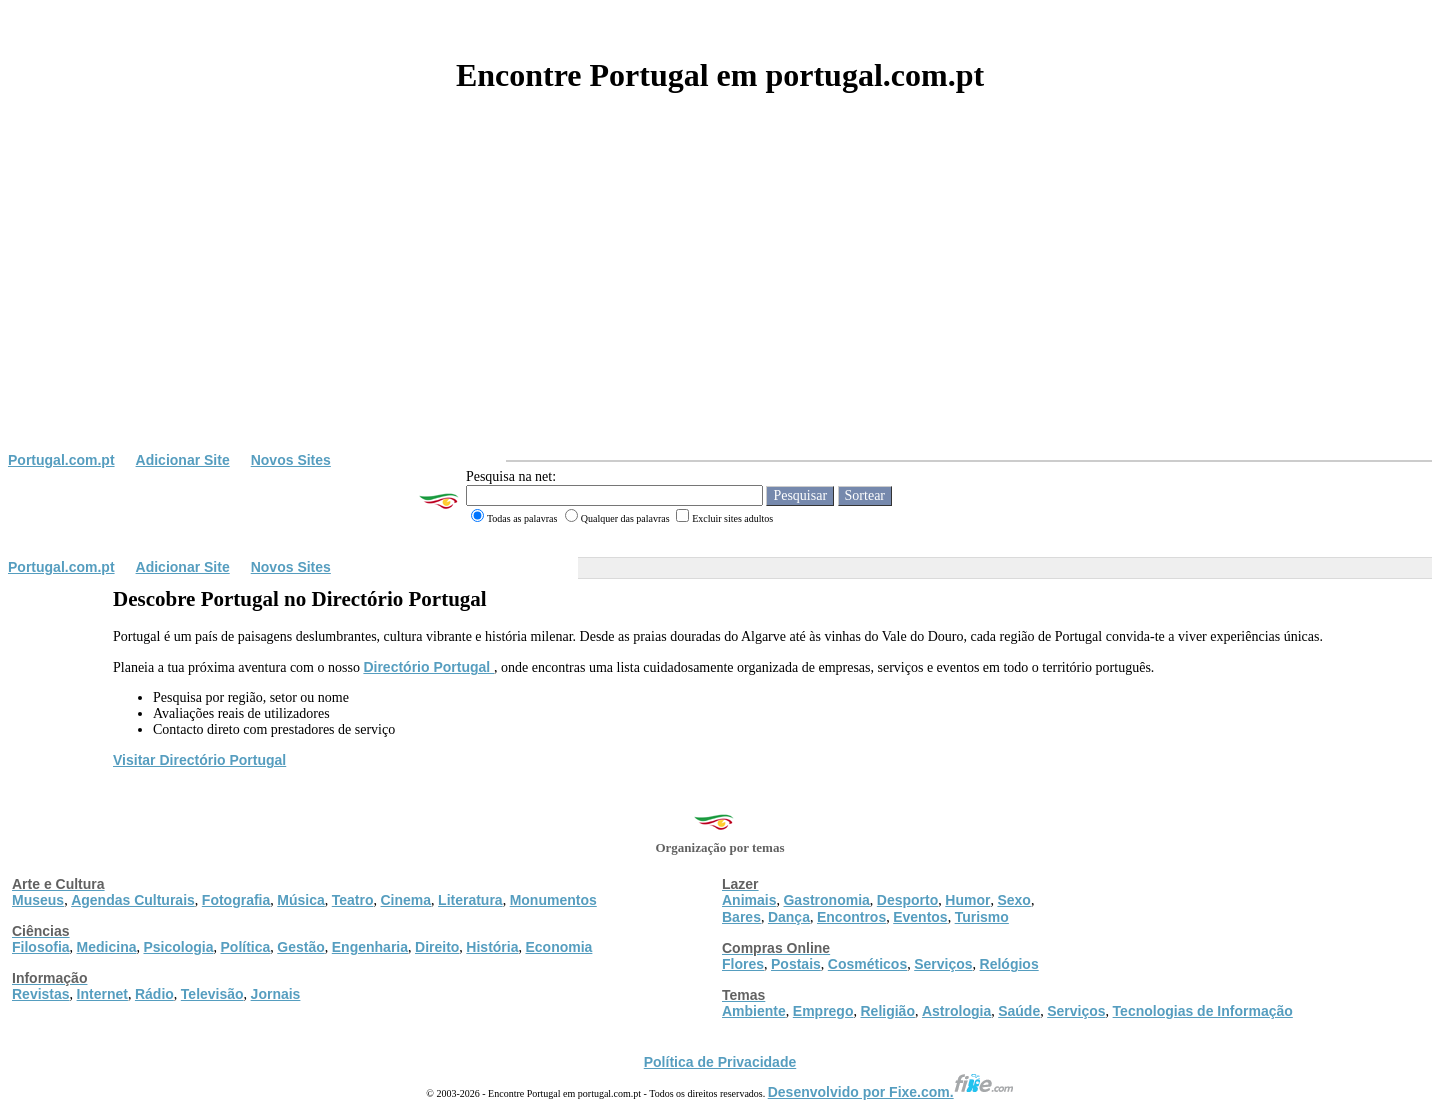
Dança (789, 917)
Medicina (107, 947)
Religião (887, 1011)
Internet (102, 994)
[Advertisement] (720, 302)
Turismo (982, 917)
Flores (743, 964)
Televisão (212, 994)
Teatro (353, 900)
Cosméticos (867, 964)
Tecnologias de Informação (1203, 1011)
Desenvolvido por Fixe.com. (891, 1092)
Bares (741, 917)
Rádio (154, 994)
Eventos (920, 917)
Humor (967, 900)
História (492, 947)
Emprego (823, 1011)
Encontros (851, 917)
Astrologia (956, 1011)
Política (246, 947)
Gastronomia (826, 900)
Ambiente (754, 1011)
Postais (796, 964)
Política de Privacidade (720, 1062)
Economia (558, 947)
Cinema (406, 900)
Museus (38, 900)
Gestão (300, 947)
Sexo (1013, 900)
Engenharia (370, 947)
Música (300, 900)
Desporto (907, 900)
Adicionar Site (183, 460)
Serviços (943, 964)
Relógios (1009, 964)
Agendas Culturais (133, 900)
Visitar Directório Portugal (199, 760)
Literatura (470, 900)
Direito (437, 947)
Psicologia (178, 947)
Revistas (41, 994)
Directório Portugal (428, 667)
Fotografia (236, 900)
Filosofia (41, 947)
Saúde (1019, 1011)
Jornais (276, 994)
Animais (749, 900)
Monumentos (553, 900)
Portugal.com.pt (61, 460)
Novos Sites (291, 460)
